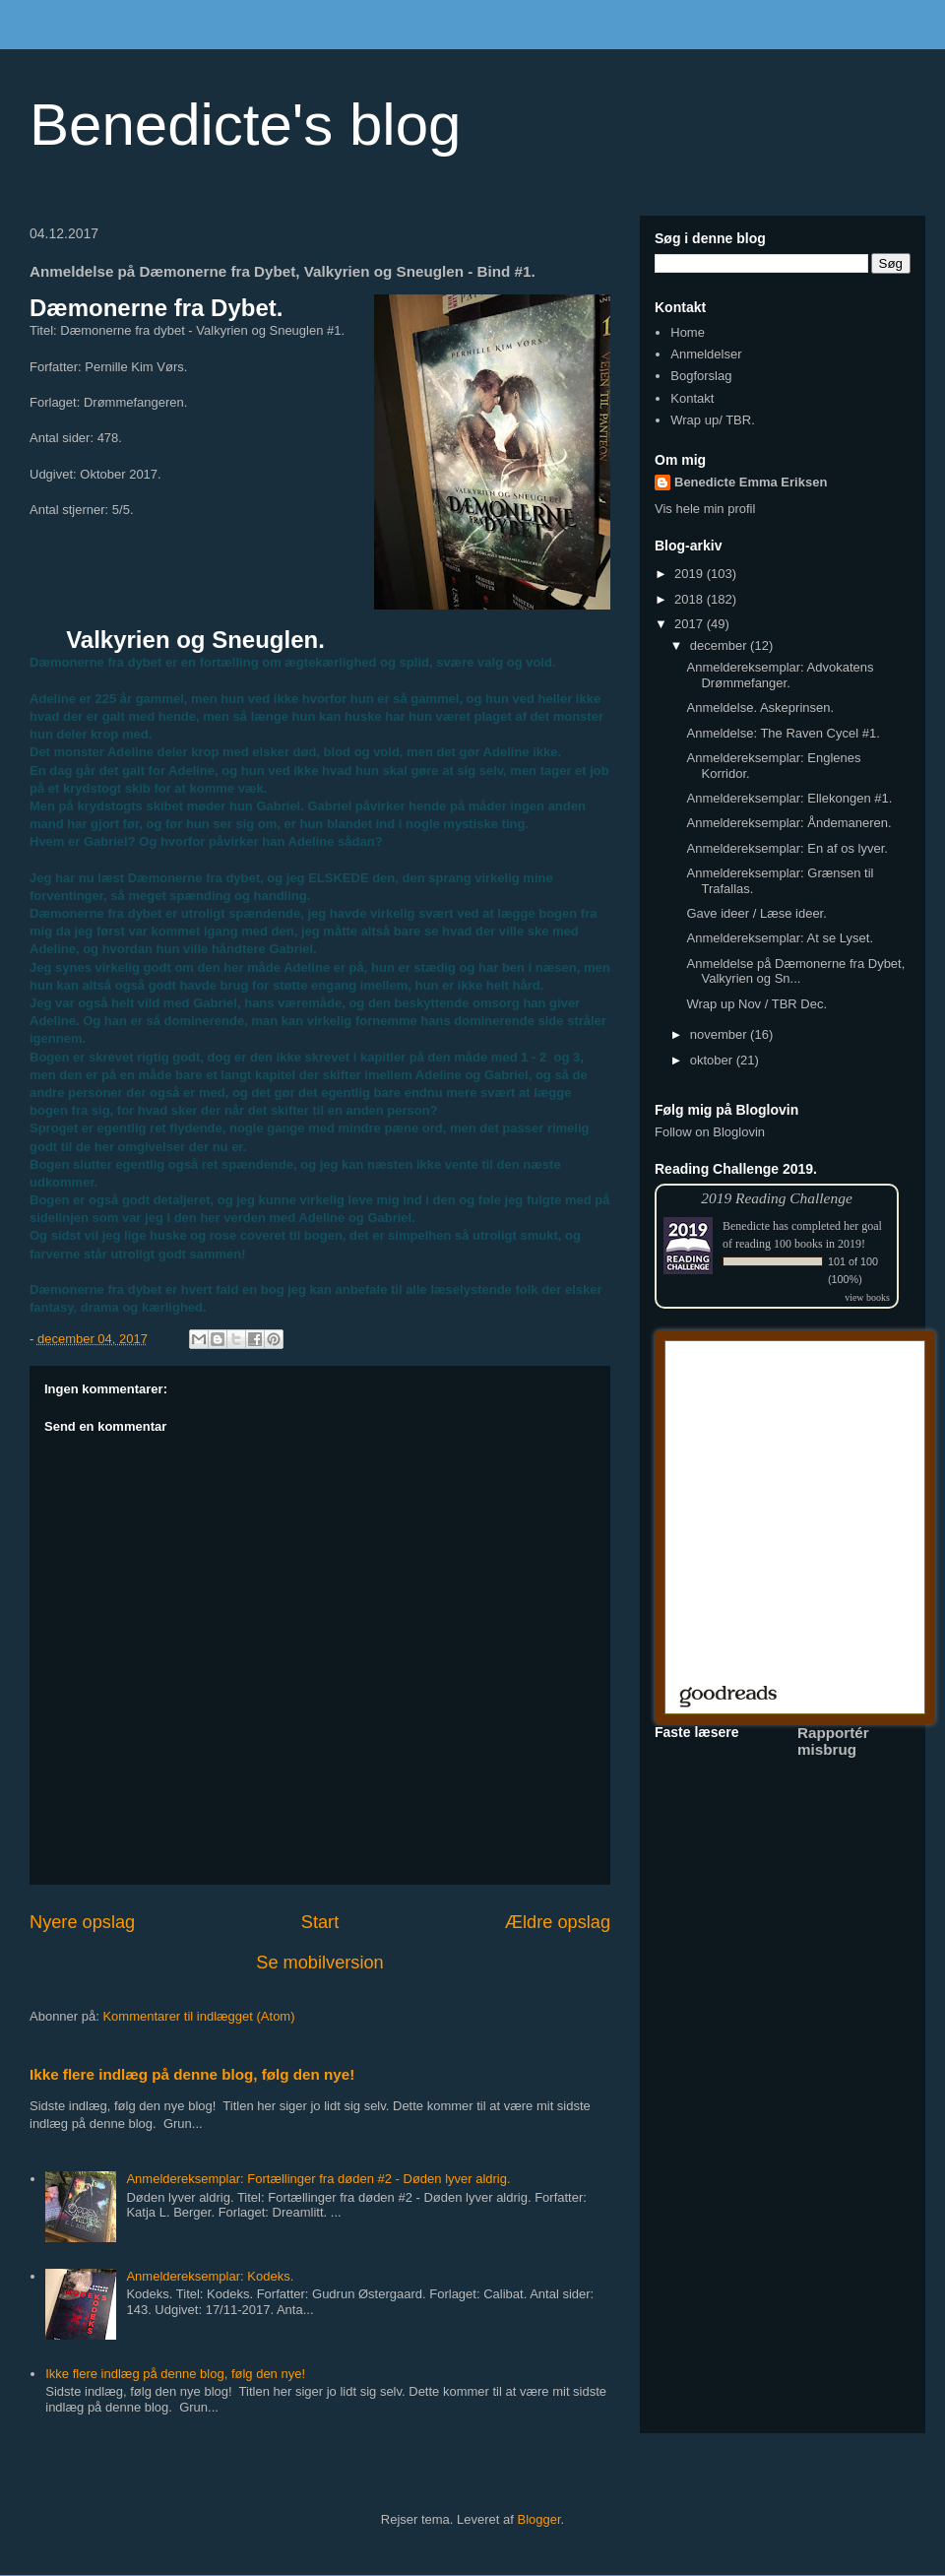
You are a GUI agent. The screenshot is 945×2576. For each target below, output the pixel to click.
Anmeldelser (705, 354)
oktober (713, 1060)
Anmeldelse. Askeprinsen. (760, 707)
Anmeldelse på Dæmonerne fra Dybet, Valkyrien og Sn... (795, 971)
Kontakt (692, 398)
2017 (690, 623)
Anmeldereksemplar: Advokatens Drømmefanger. (779, 675)
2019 (690, 573)
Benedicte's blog (245, 125)
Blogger (539, 2519)
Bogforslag (700, 375)
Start (320, 1922)
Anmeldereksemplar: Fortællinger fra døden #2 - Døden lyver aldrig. (318, 2178)
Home (687, 332)
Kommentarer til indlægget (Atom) (198, 2016)
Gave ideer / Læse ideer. (756, 913)
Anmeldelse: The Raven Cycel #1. (782, 733)
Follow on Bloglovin (710, 1132)
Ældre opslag (557, 1922)
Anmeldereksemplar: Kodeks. (209, 2276)
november (720, 1034)
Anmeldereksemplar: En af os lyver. (786, 848)
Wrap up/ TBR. (712, 420)
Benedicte (746, 1226)
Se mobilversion (319, 1962)
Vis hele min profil (705, 508)
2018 (690, 599)
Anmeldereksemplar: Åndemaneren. (788, 822)
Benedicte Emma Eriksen (750, 482)
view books (867, 1297)
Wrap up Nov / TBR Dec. (756, 1004)
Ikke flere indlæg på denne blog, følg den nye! (192, 2074)
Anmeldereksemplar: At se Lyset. (779, 938)
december (720, 645)
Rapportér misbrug (833, 1741)
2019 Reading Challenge (776, 1198)
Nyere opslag (82, 1922)
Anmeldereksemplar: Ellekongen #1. (789, 798)
